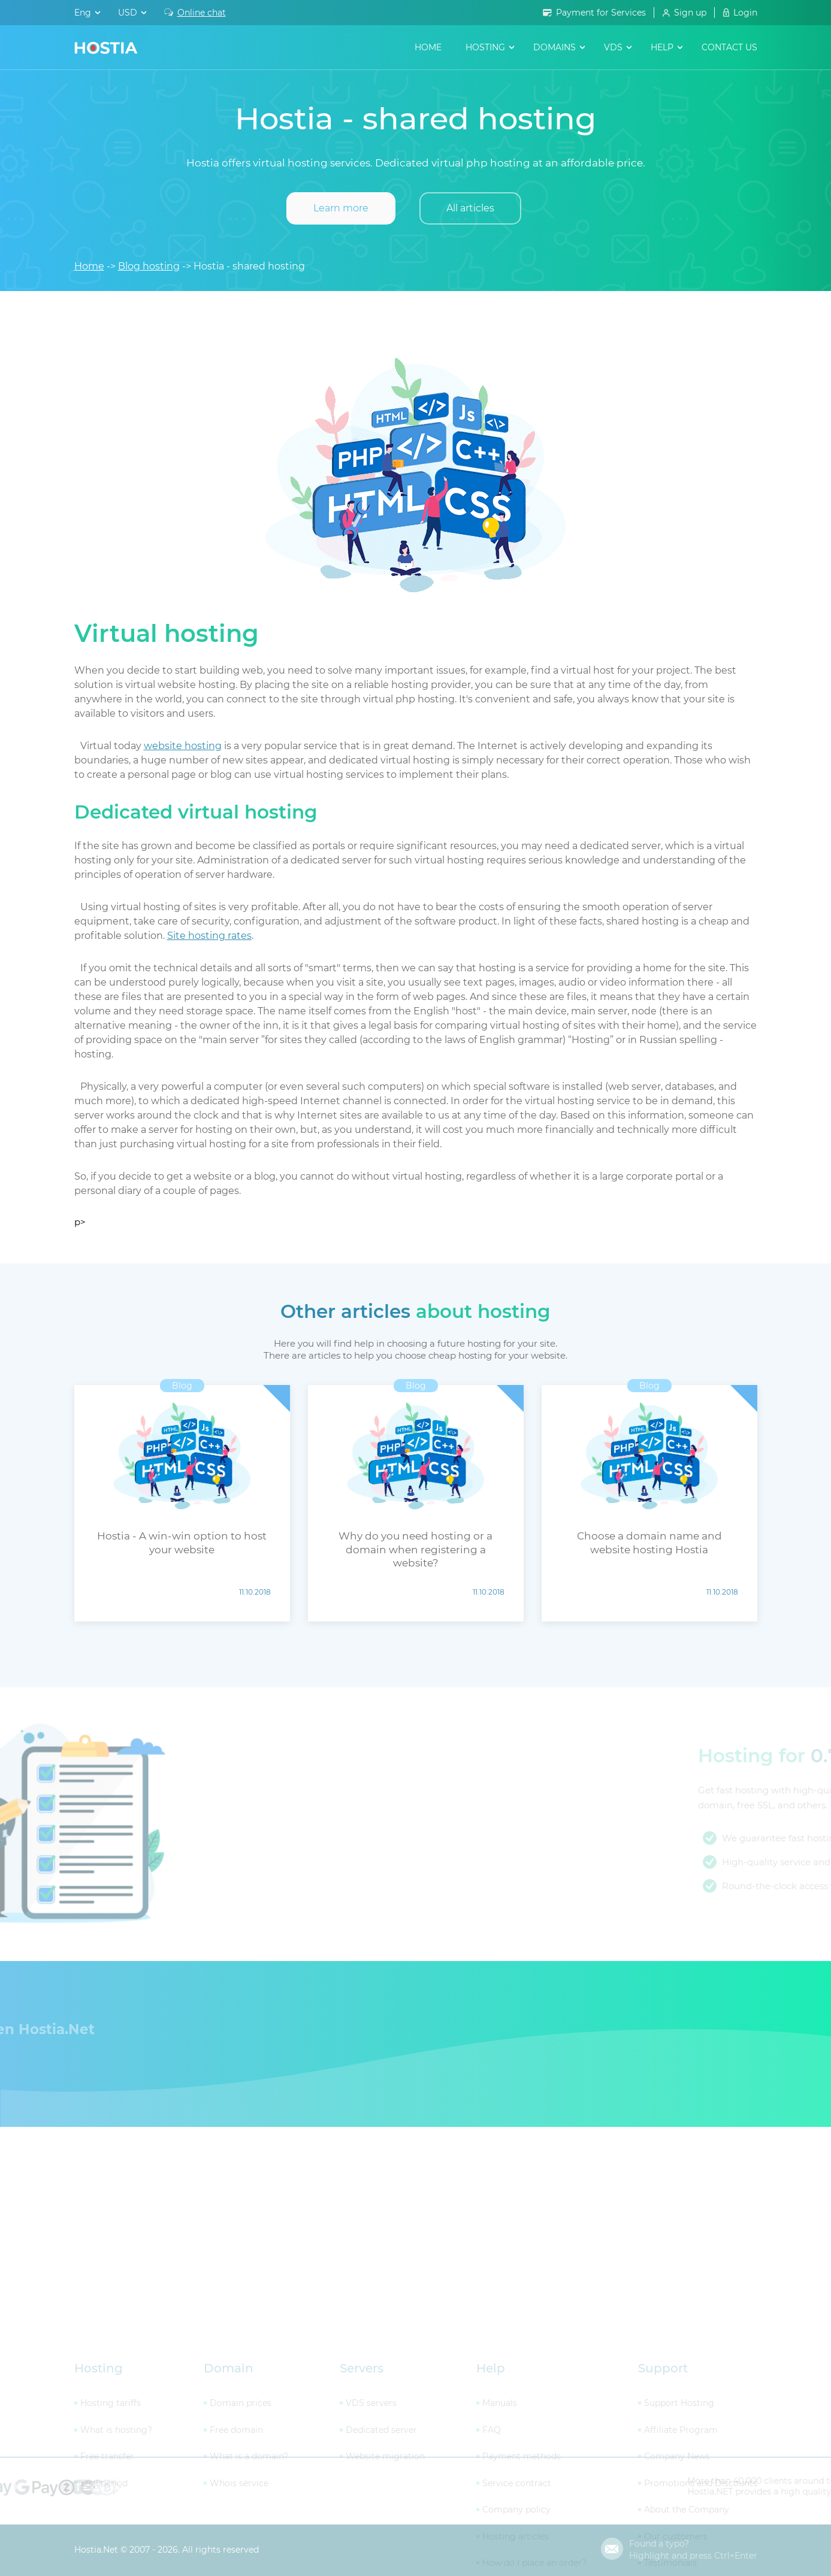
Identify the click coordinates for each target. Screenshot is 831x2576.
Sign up (690, 12)
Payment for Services (601, 12)
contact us (729, 47)
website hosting (183, 745)
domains (554, 47)
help (662, 47)
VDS (613, 47)
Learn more (340, 208)
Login (745, 12)
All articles (470, 208)
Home (428, 47)
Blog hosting (149, 266)
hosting (485, 47)
